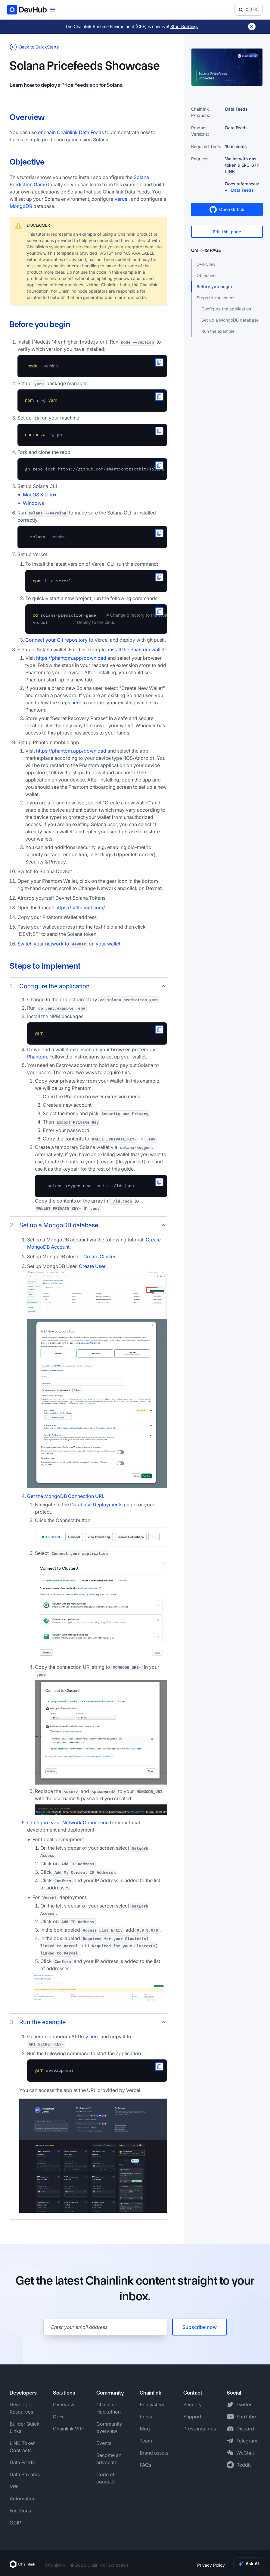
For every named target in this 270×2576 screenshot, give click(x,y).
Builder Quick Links (24, 2427)
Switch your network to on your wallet (68, 944)
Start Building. (184, 26)
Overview (206, 264)
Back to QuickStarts (34, 47)
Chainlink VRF (68, 2429)
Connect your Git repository (56, 640)
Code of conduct (105, 2478)
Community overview (109, 2427)
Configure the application (226, 308)
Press (146, 2417)
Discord (245, 2429)
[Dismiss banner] (252, 26)
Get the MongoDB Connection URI (65, 1496)
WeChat (245, 2453)
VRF (14, 2486)
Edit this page (227, 231)
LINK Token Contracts (23, 2446)
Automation (23, 2499)
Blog (145, 2429)
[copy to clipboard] (159, 362)
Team (146, 2441)
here (76, 703)
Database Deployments (96, 1505)
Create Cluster (99, 1256)
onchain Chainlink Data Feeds (71, 132)
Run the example (217, 331)
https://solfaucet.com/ (80, 907)
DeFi (58, 2417)
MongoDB (21, 206)
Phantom (37, 1057)
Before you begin (214, 286)
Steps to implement (216, 297)
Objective (206, 275)
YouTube (246, 2417)
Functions (20, 2511)
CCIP (15, 2523)
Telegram (246, 2441)
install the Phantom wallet (136, 649)
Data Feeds (22, 2462)
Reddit (243, 2465)
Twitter (244, 2404)
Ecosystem (152, 2404)
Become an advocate (108, 2458)
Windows (33, 503)
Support (192, 2417)
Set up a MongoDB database (230, 319)
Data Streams (25, 2474)
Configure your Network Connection (68, 1823)
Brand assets (154, 2453)
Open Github (226, 209)
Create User (92, 1266)
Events (103, 2443)
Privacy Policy (211, 2565)
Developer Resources (21, 2408)
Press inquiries (199, 2429)
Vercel (121, 199)
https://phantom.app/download (71, 658)
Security (192, 2404)
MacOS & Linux (40, 495)
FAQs (145, 2465)
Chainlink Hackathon (108, 2408)
